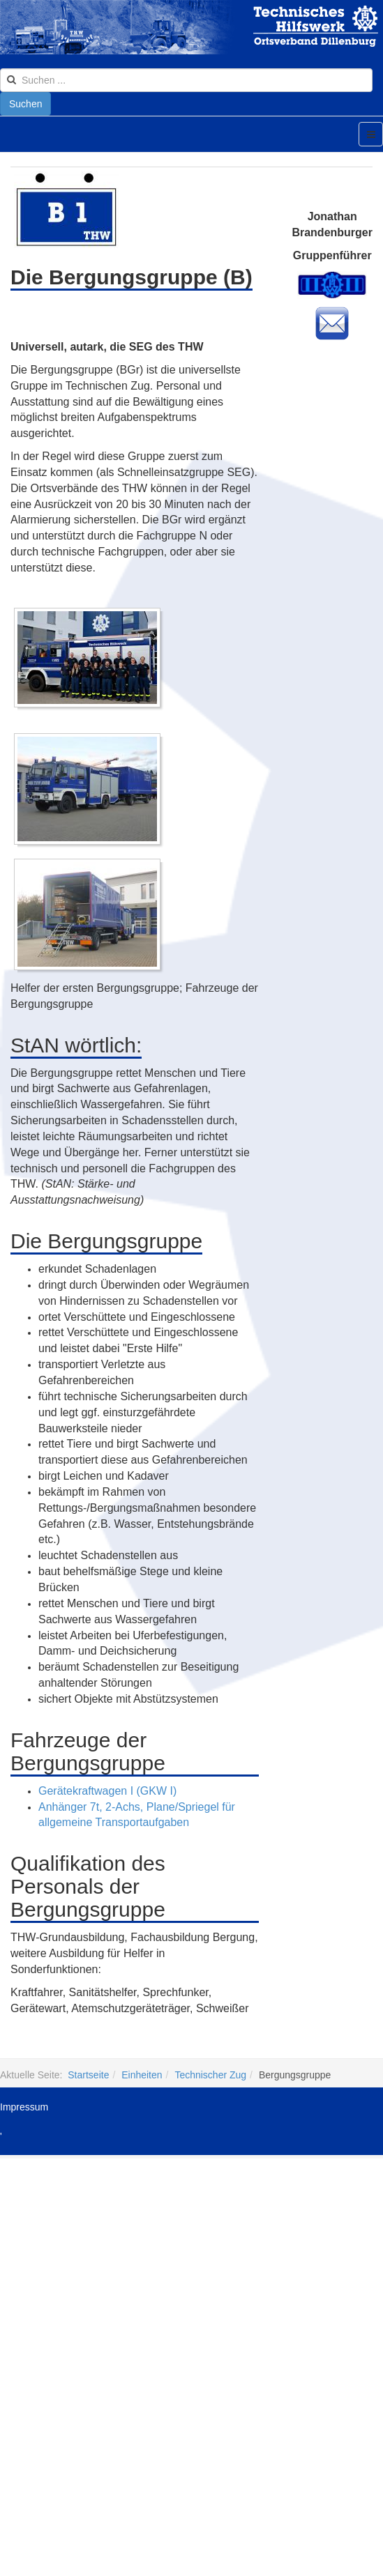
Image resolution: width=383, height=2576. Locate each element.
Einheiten (141, 2074)
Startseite (88, 2074)
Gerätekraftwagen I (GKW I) (107, 1791)
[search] (186, 80)
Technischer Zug (210, 2074)
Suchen (25, 103)
